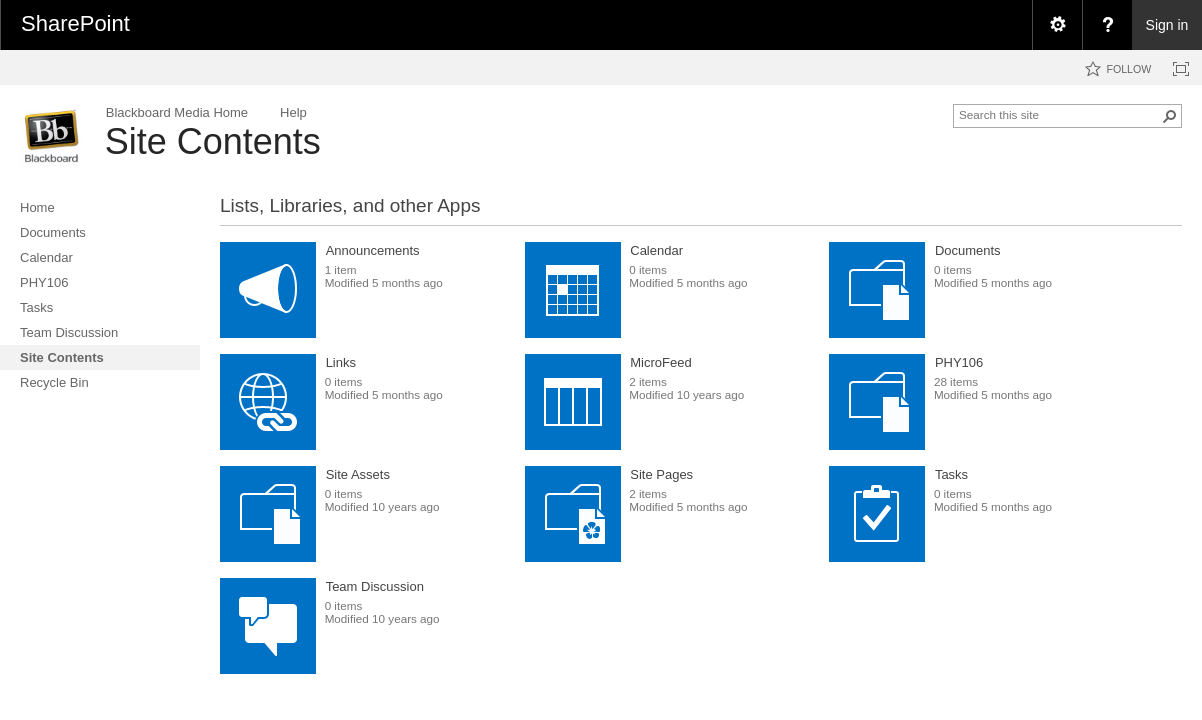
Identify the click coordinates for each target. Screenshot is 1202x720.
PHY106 (959, 362)
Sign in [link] (1167, 25)
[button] (1170, 116)
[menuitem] (1057, 25)
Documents (968, 250)
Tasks (951, 474)
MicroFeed (660, 362)
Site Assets (358, 474)
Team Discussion (375, 586)
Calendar (656, 250)
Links (341, 362)
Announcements (373, 250)
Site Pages (661, 474)
